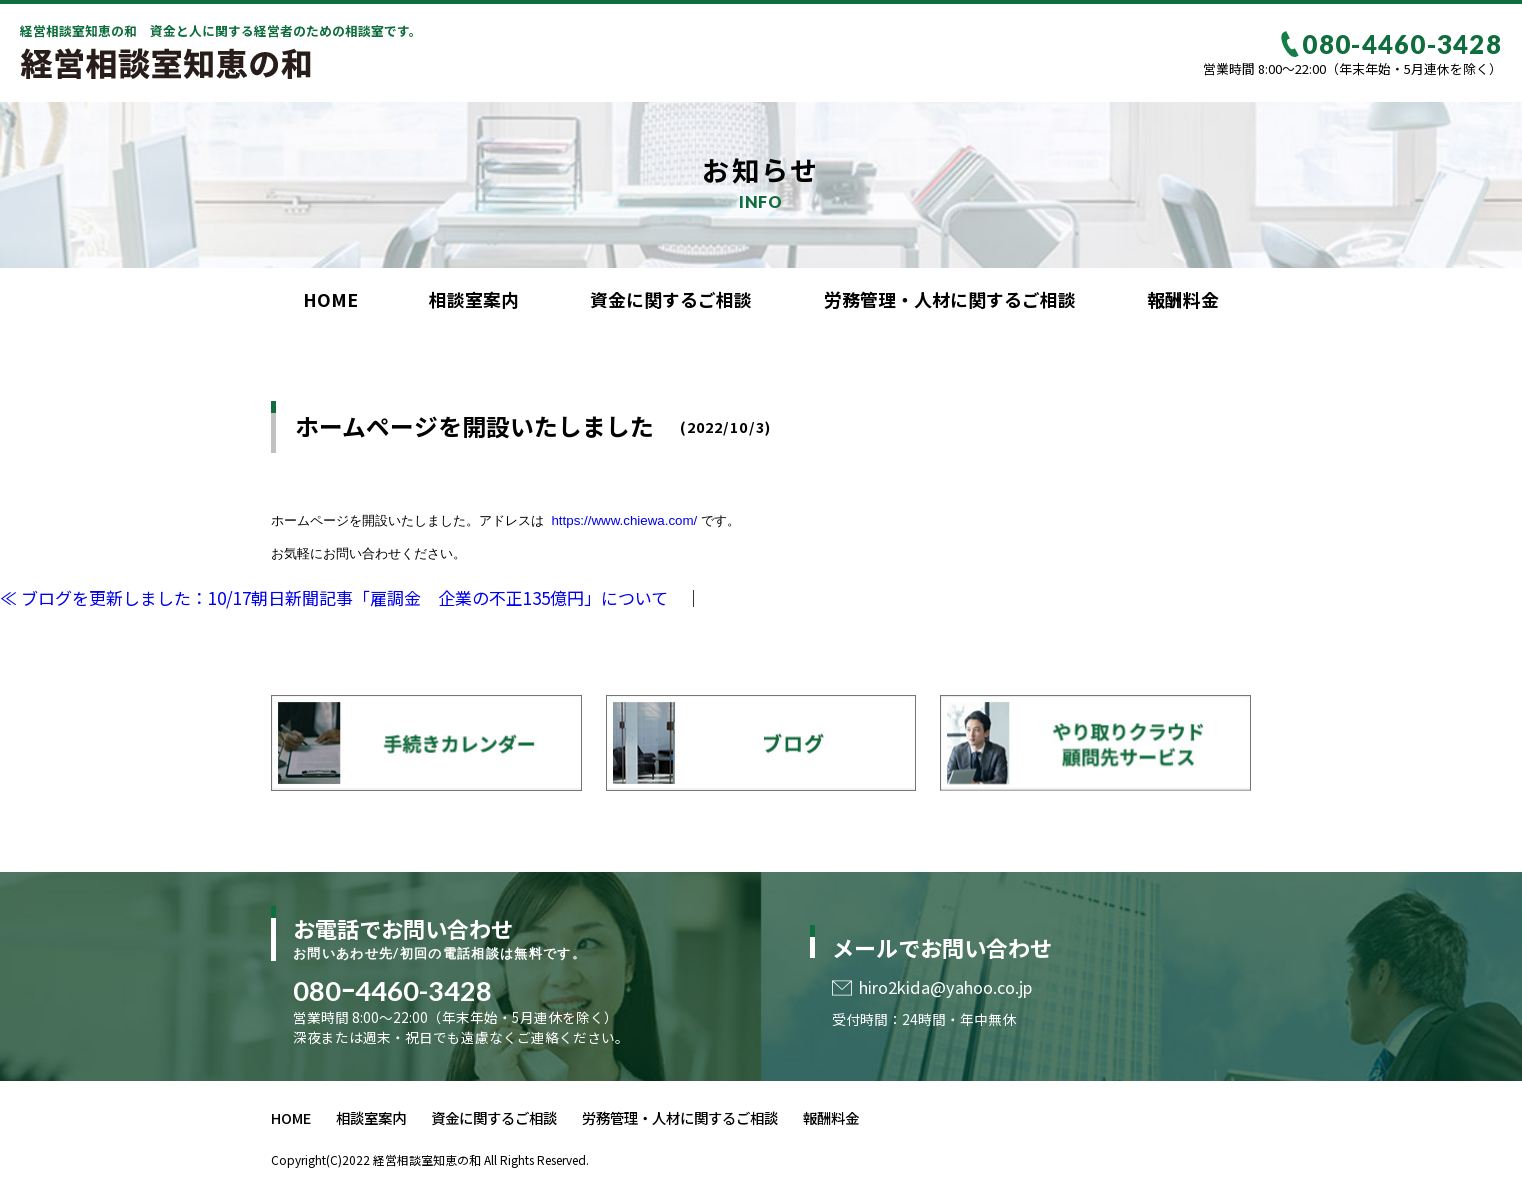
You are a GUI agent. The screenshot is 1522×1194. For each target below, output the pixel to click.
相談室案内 (474, 299)
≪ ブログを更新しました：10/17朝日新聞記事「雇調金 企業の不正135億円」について (334, 597)
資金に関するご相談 (671, 299)
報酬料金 (1183, 299)
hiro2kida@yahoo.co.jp (945, 987)
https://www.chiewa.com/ (623, 520)
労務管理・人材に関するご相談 (950, 299)
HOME (330, 299)
